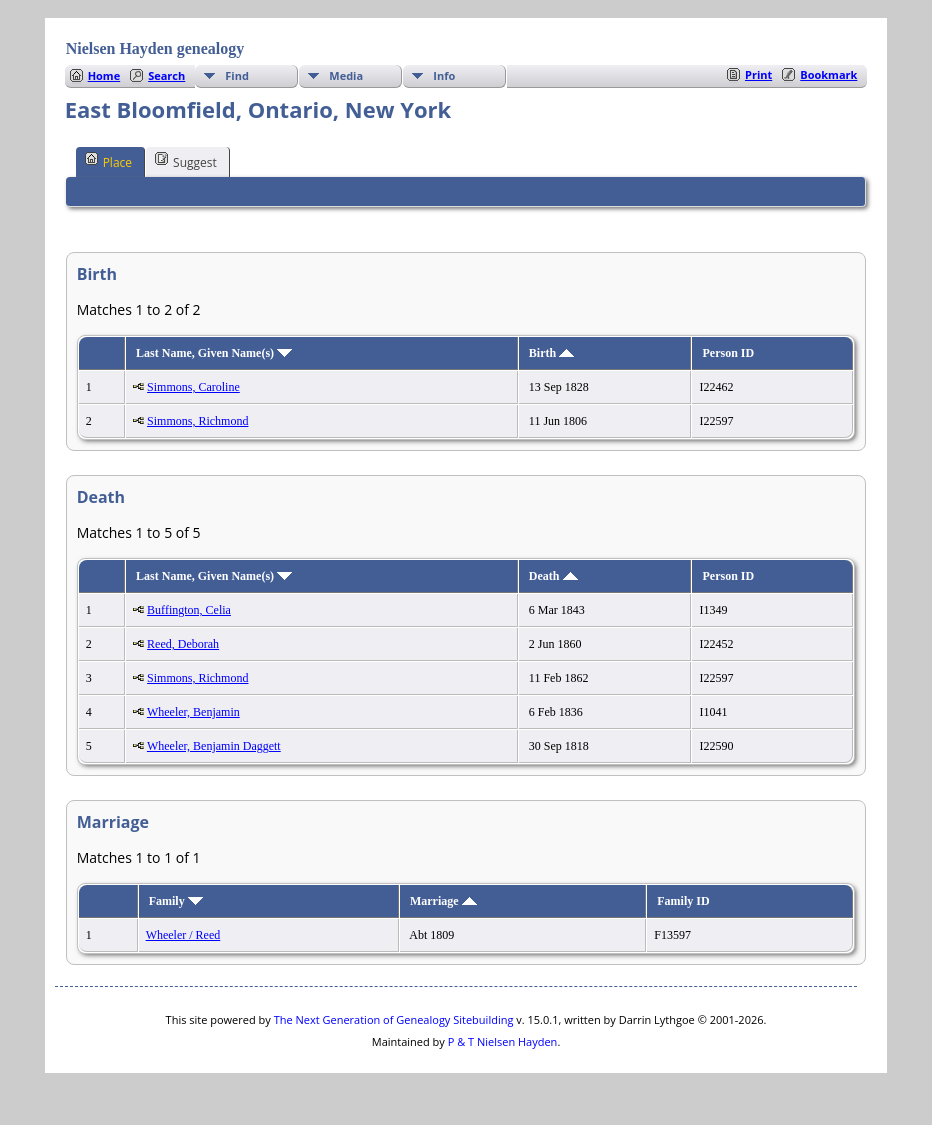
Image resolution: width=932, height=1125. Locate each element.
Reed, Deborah (183, 644)
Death (553, 576)
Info (444, 75)
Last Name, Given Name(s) (214, 353)
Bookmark (828, 74)
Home (104, 75)
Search (166, 75)
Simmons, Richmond (197, 421)
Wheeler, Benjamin (193, 712)
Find (237, 75)
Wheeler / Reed (183, 935)
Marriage (443, 901)
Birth (551, 353)
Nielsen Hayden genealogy (155, 48)
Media (346, 75)
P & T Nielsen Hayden (503, 1041)
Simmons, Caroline (193, 387)
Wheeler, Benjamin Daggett (214, 746)
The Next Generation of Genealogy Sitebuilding (394, 1019)
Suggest (186, 161)
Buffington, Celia (189, 610)
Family (176, 901)
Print (758, 74)
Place (108, 161)
